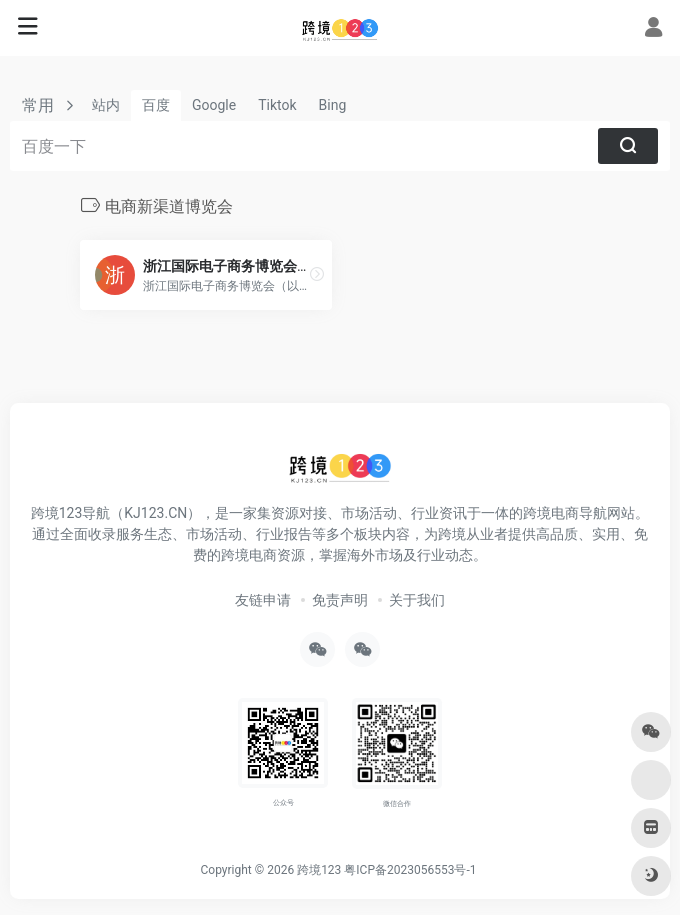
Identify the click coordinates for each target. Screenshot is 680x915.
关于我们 (417, 600)
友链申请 (263, 600)
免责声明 (340, 600)
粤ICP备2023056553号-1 (410, 870)
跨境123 (319, 870)
